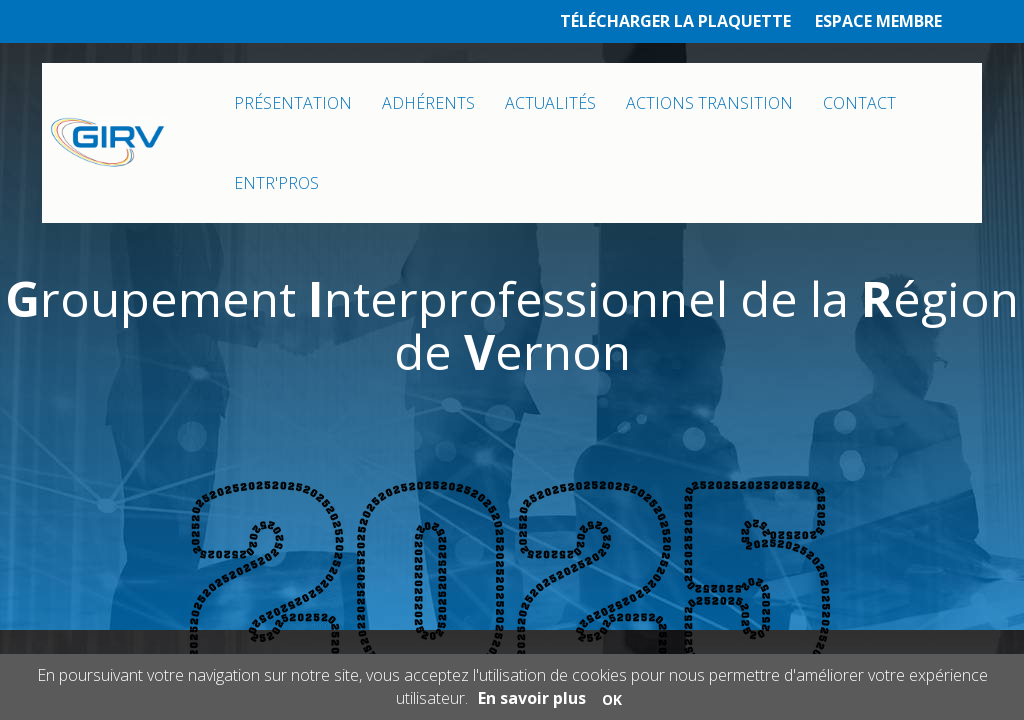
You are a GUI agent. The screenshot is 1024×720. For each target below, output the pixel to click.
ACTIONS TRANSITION (709, 103)
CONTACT (859, 103)
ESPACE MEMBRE (878, 21)
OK (612, 699)
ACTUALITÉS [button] (550, 103)
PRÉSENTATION (293, 103)
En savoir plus (532, 698)
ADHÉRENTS (428, 103)
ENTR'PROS (276, 183)
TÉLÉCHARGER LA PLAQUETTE (675, 21)
